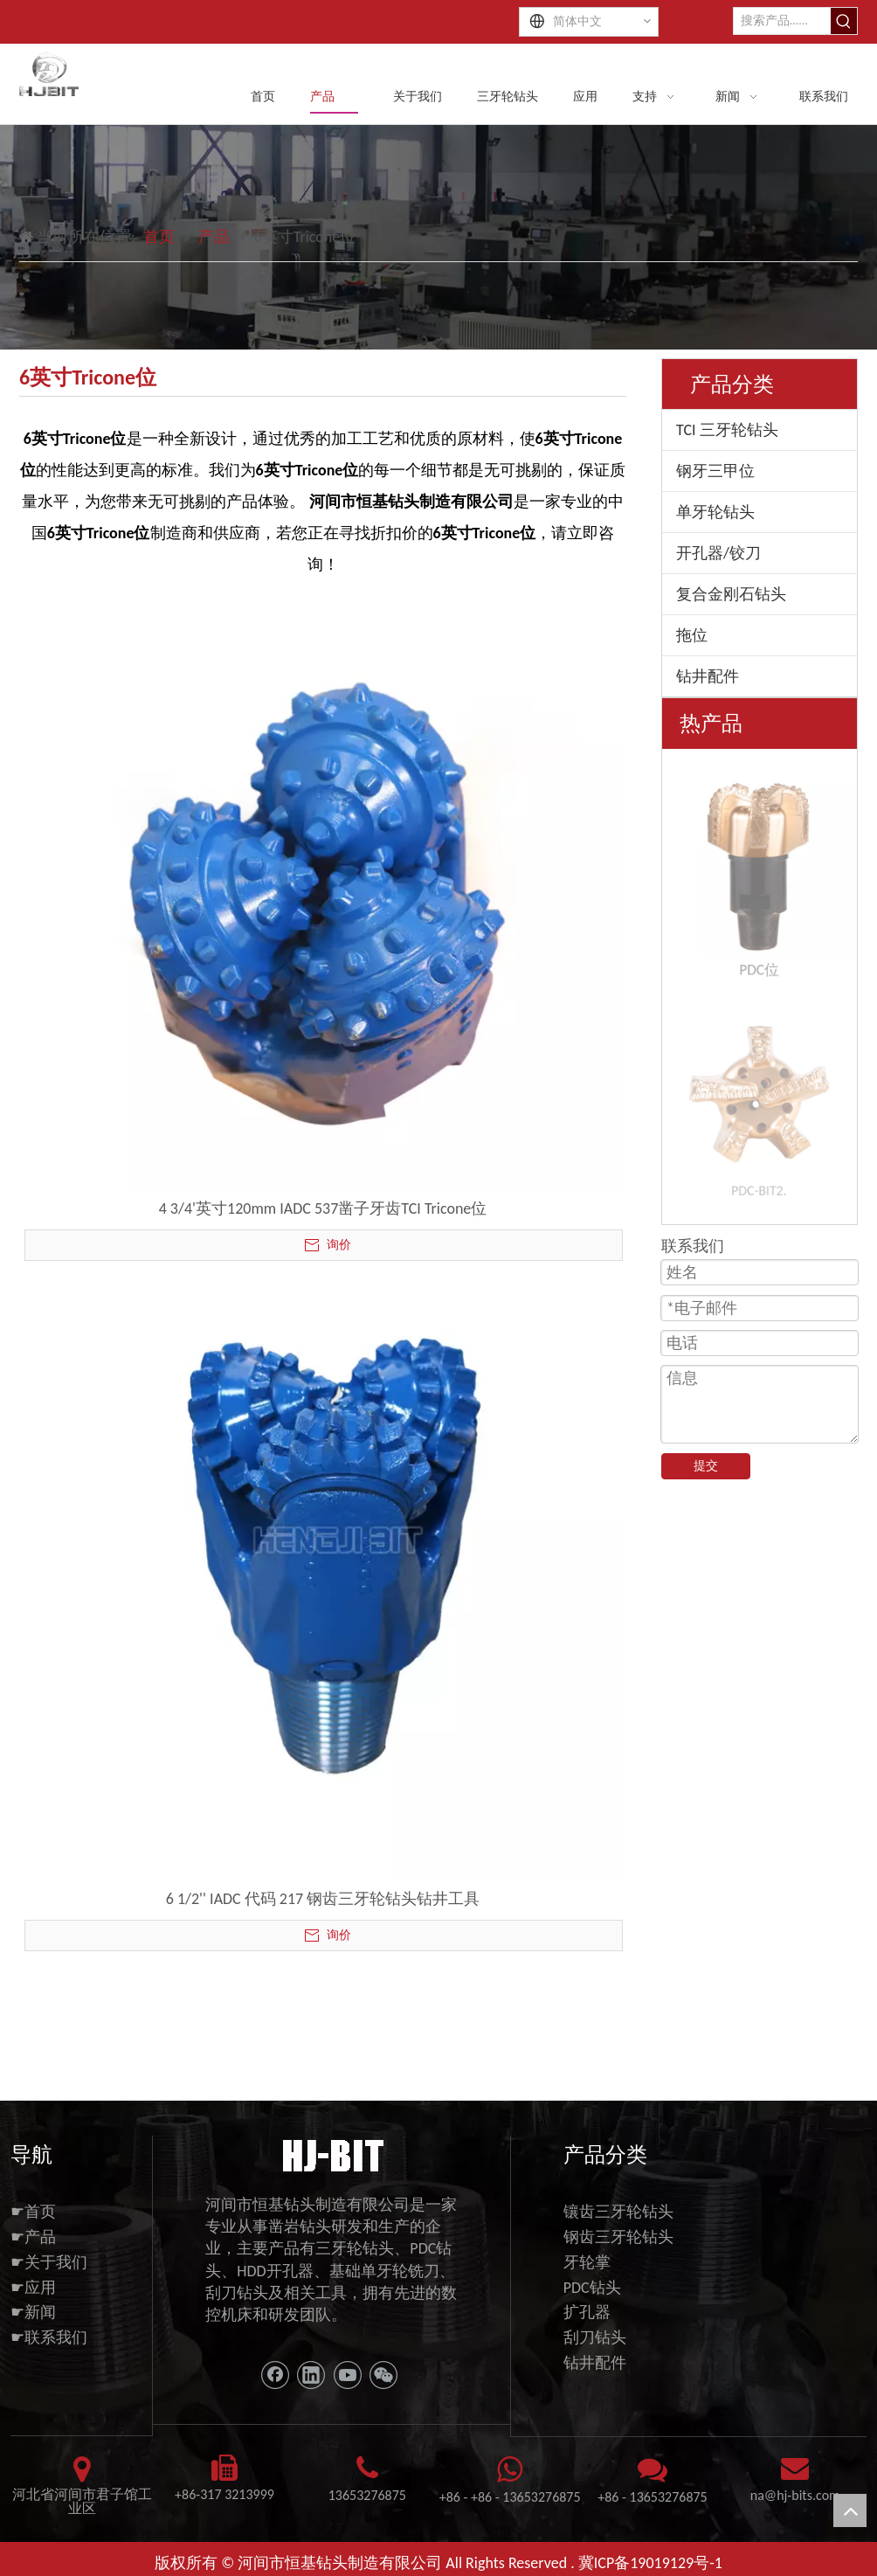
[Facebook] (275, 2375)
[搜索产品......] (782, 21)
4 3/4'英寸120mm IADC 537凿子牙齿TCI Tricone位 (323, 1208)
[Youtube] (348, 2375)
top (850, 2510)
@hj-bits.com (802, 2495)
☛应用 (33, 2287)
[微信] (383, 2375)
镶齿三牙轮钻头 (618, 2211)
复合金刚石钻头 (731, 594)
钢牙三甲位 (715, 471)
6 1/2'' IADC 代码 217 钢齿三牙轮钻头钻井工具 (323, 1899)
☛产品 (33, 2237)
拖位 (692, 635)
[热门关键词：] (844, 21)
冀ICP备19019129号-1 (650, 2563)
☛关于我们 (48, 2262)
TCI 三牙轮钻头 (727, 430)
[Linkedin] (311, 2375)
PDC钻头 (592, 2287)
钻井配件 (707, 676)
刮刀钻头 (594, 2337)
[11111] (331, 2154)
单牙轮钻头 (715, 512)
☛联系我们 (48, 2337)
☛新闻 (33, 2312)
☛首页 (33, 2211)
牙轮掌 (587, 2262)
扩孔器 (587, 2312)
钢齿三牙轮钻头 (618, 2237)
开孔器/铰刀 (718, 553)
